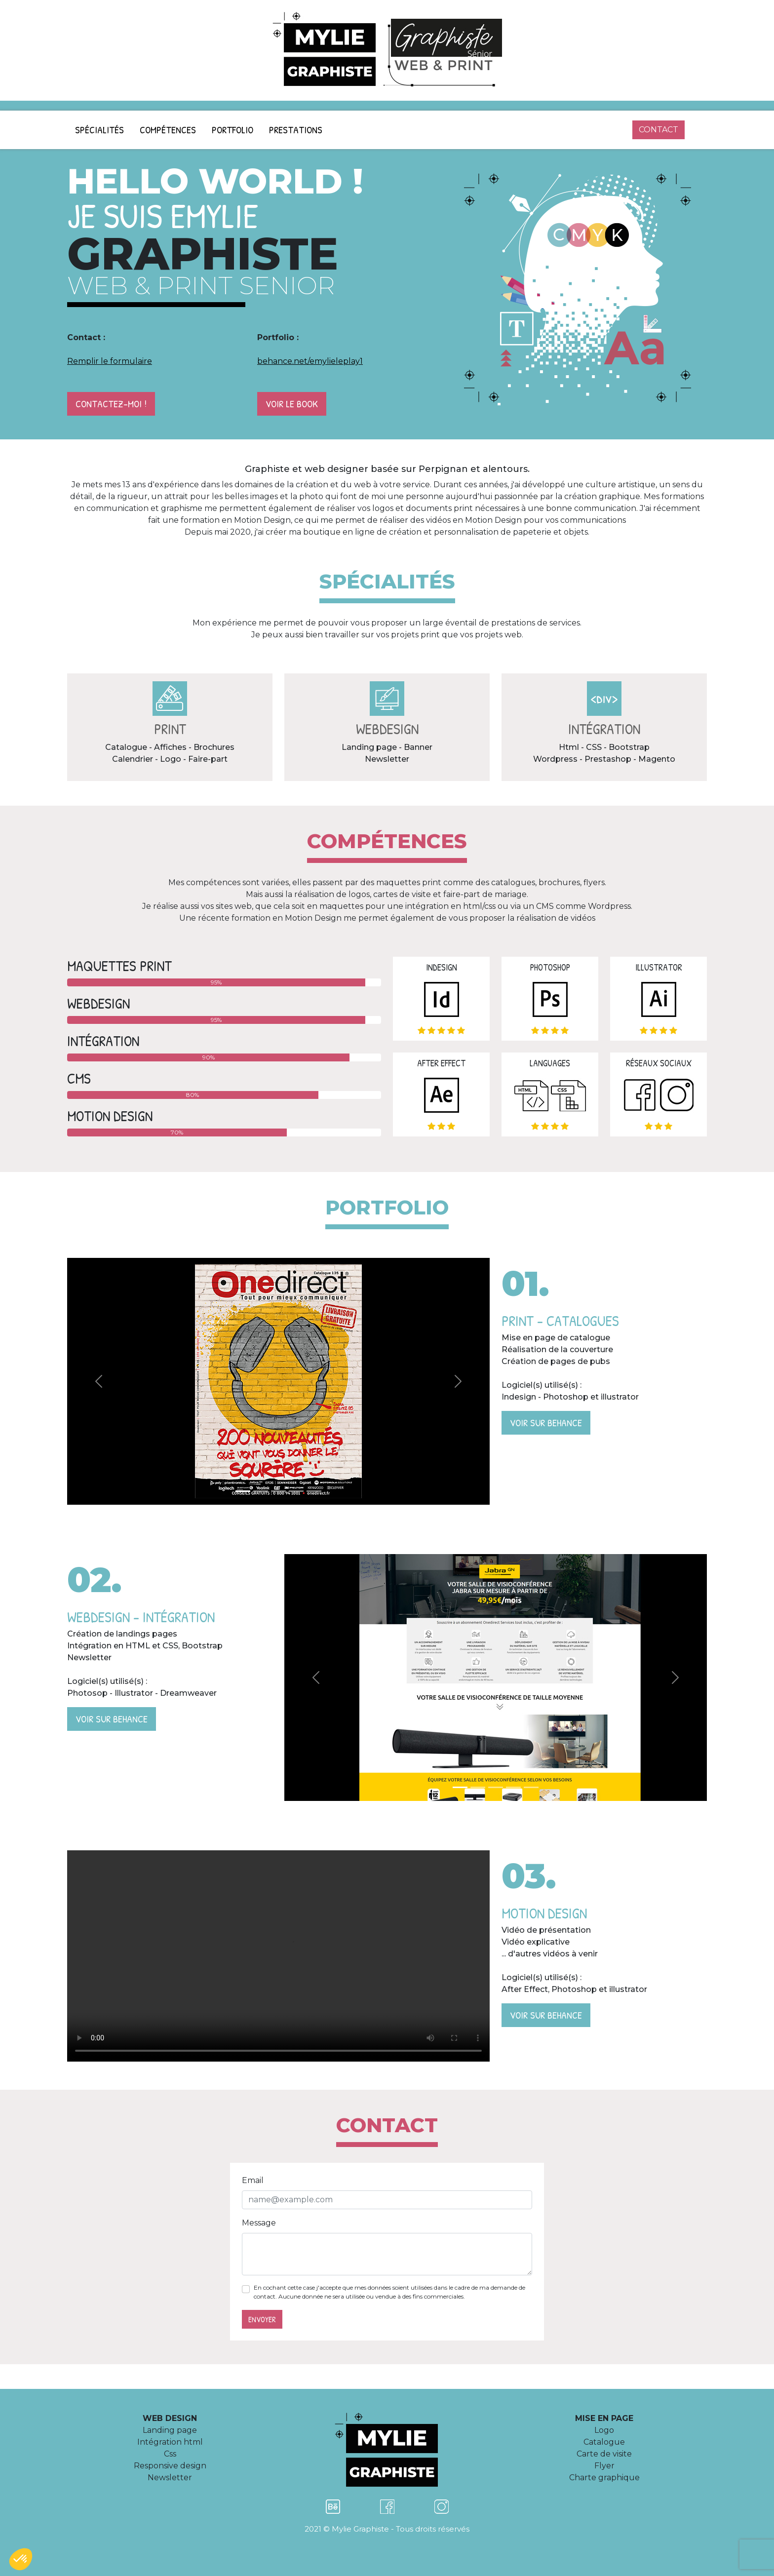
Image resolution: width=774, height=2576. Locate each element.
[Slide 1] (242, 1491)
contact (658, 129)
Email (253, 2180)
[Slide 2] (260, 1491)
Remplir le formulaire (109, 361)
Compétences (168, 129)
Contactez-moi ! (111, 403)
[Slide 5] (314, 1491)
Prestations (295, 129)
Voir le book (292, 403)
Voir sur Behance (546, 1422)
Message (259, 2222)
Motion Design (278, 1956)
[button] (21, 2559)
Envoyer (262, 2319)
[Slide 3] (278, 1491)
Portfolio (232, 129)
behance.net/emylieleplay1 (310, 361)
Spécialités (99, 129)
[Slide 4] (296, 1491)
